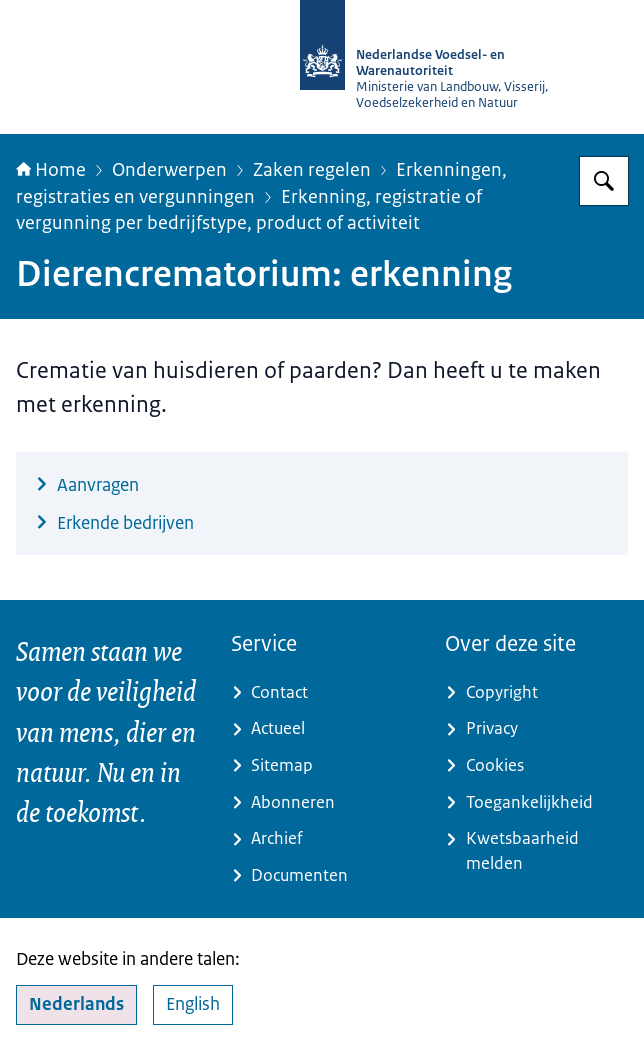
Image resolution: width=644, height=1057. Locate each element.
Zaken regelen (312, 169)
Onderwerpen (169, 169)
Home (51, 169)
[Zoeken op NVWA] (604, 181)
